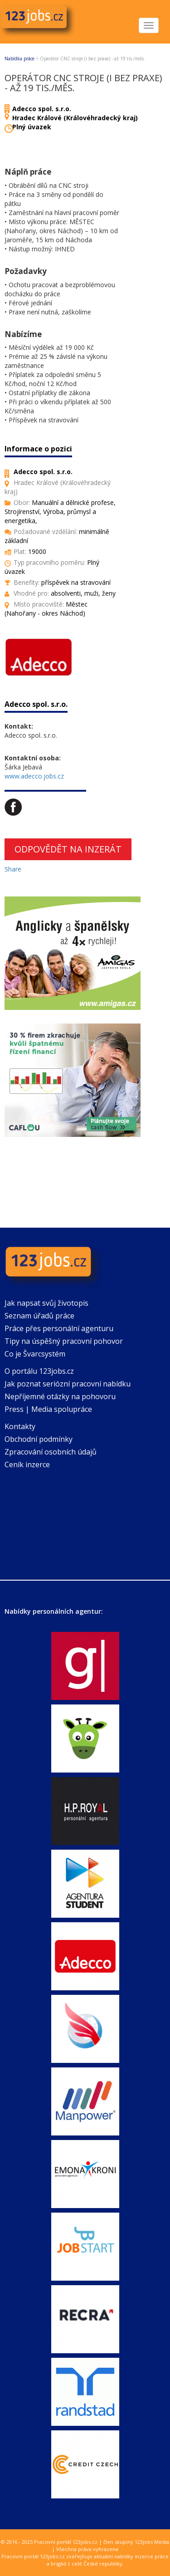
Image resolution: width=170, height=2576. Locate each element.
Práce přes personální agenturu (59, 1328)
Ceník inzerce (27, 1464)
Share (13, 869)
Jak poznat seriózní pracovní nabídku (68, 1384)
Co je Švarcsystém (35, 1354)
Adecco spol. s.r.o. (41, 108)
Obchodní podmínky (39, 1439)
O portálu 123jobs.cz (39, 1371)
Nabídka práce (19, 58)
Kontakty (20, 1426)
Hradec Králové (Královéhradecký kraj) (75, 117)
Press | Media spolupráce (48, 1409)
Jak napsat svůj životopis (46, 1303)
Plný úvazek (31, 126)
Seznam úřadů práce (39, 1316)
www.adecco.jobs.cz (34, 776)
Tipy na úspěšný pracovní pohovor (64, 1341)
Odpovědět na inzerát (68, 849)
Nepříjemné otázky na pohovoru (60, 1396)
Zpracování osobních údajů (51, 1452)
